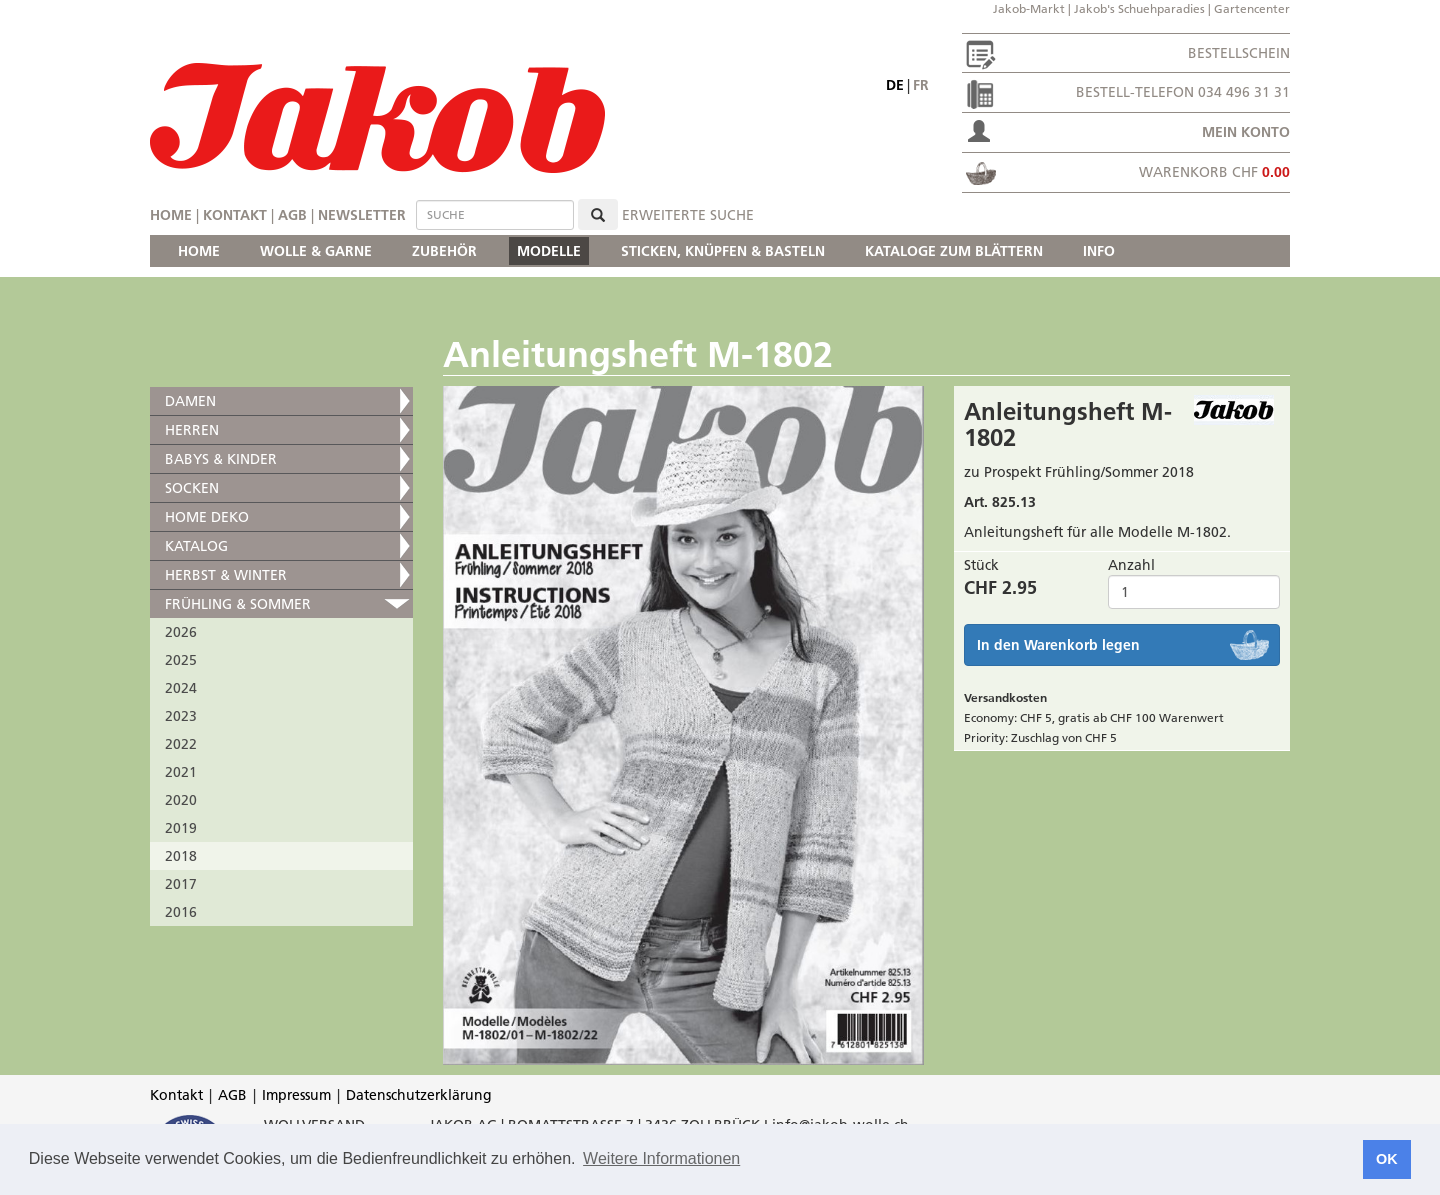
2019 (181, 828)
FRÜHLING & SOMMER (238, 604)
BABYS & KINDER (221, 459)
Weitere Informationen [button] (661, 1158)
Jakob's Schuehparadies (1139, 8)
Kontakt (235, 215)
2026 (181, 632)
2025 (181, 660)
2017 (181, 884)
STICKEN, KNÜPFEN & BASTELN (723, 251)
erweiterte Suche (688, 215)
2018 (181, 856)
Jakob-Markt (1029, 8)
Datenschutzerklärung (419, 1095)
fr (921, 85)
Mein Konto (1246, 132)
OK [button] (1387, 1159)
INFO (1099, 251)
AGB (292, 215)
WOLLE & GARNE (316, 251)
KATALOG (196, 546)
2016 (181, 912)
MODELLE (549, 251)
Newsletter (362, 215)
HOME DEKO (207, 517)
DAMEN (190, 401)
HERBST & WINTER (226, 575)
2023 (181, 716)
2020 (181, 800)
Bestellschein (1239, 53)
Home (171, 215)
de (895, 85)
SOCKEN (192, 488)
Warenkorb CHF (1214, 172)
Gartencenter (1252, 8)
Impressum (296, 1095)
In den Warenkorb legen (1058, 645)
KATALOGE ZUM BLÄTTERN (954, 251)
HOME (199, 251)
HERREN (192, 430)
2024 (181, 688)
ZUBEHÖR (444, 251)
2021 (181, 772)
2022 (181, 744)
